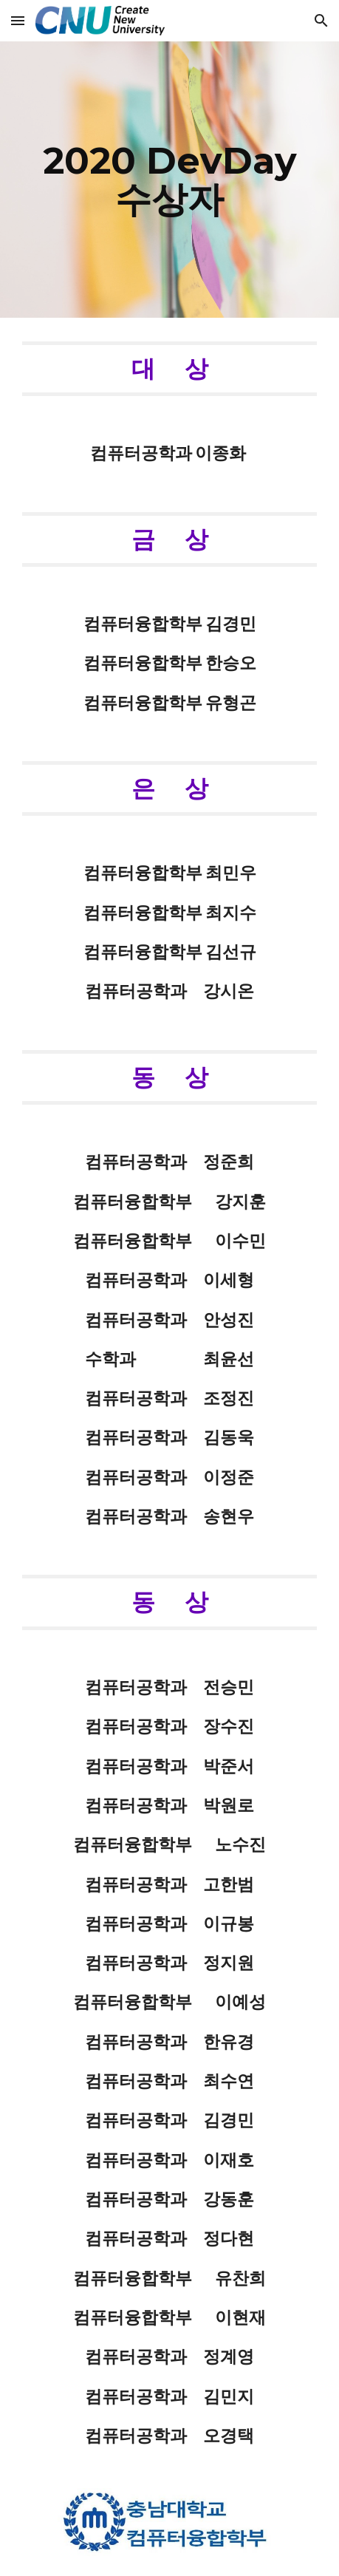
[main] (169, 180)
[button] (17, 20)
